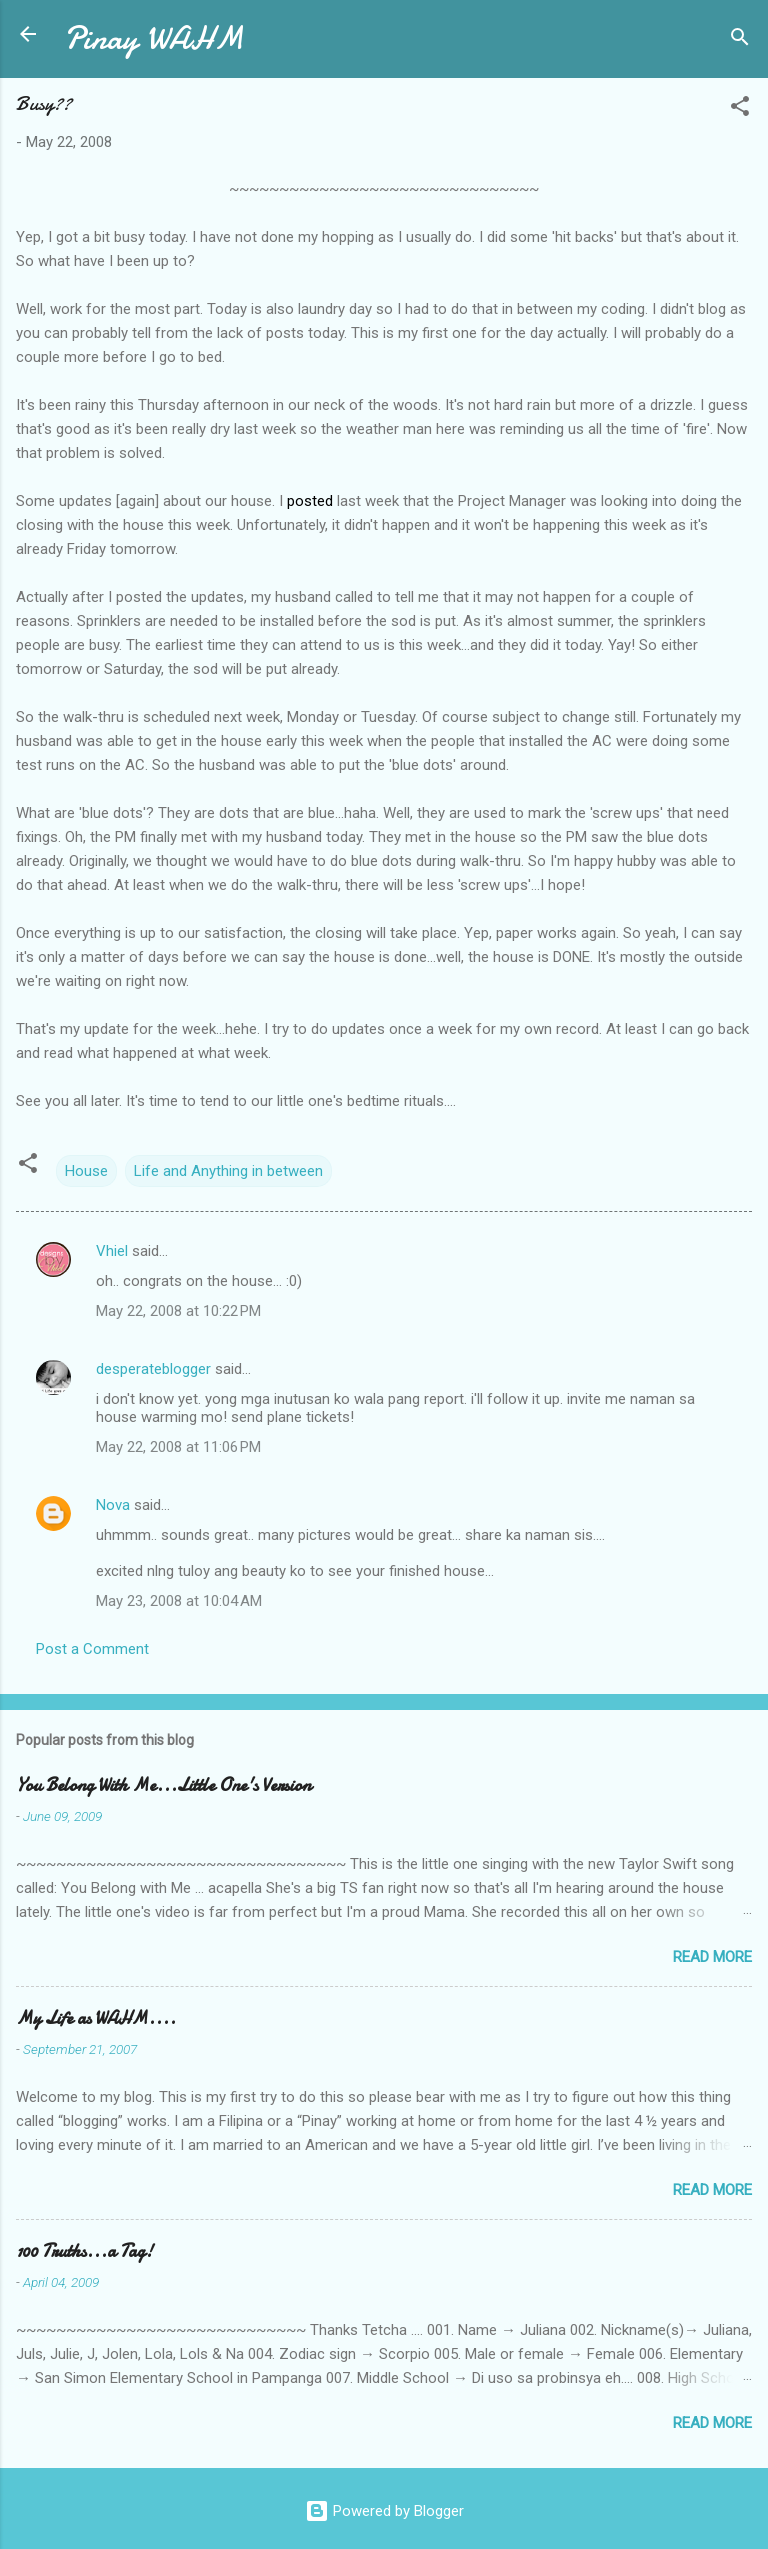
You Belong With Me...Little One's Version (163, 1785)
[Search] (740, 40)
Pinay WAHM (154, 38)
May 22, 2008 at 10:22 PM (178, 1311)
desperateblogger (153, 1369)
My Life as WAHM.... (96, 2018)
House (86, 1171)
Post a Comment (92, 1649)
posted (310, 501)
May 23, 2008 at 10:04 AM (179, 1601)
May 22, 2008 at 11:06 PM (178, 1447)
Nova (113, 1505)
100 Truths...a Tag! (84, 2251)
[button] (740, 109)
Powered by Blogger (384, 2511)
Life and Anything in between (228, 1171)
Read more (712, 1957)
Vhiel (112, 1251)
